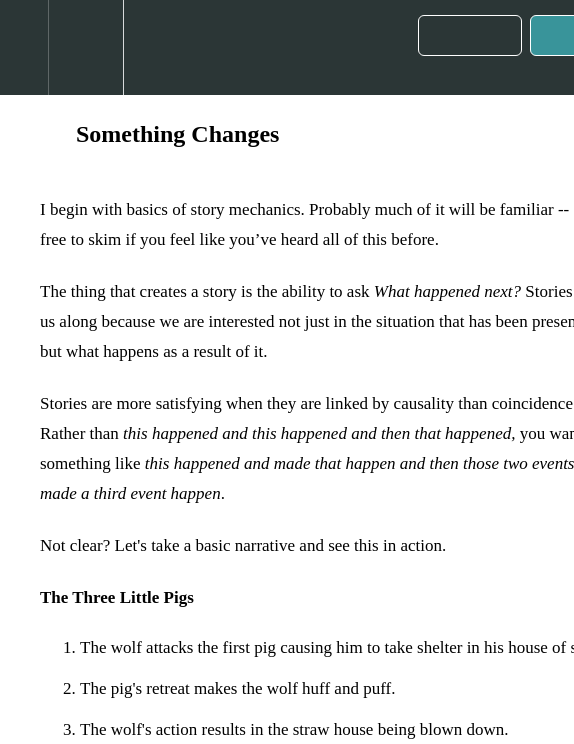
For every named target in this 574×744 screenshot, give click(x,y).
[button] (24, 47)
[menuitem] (85, 47)
